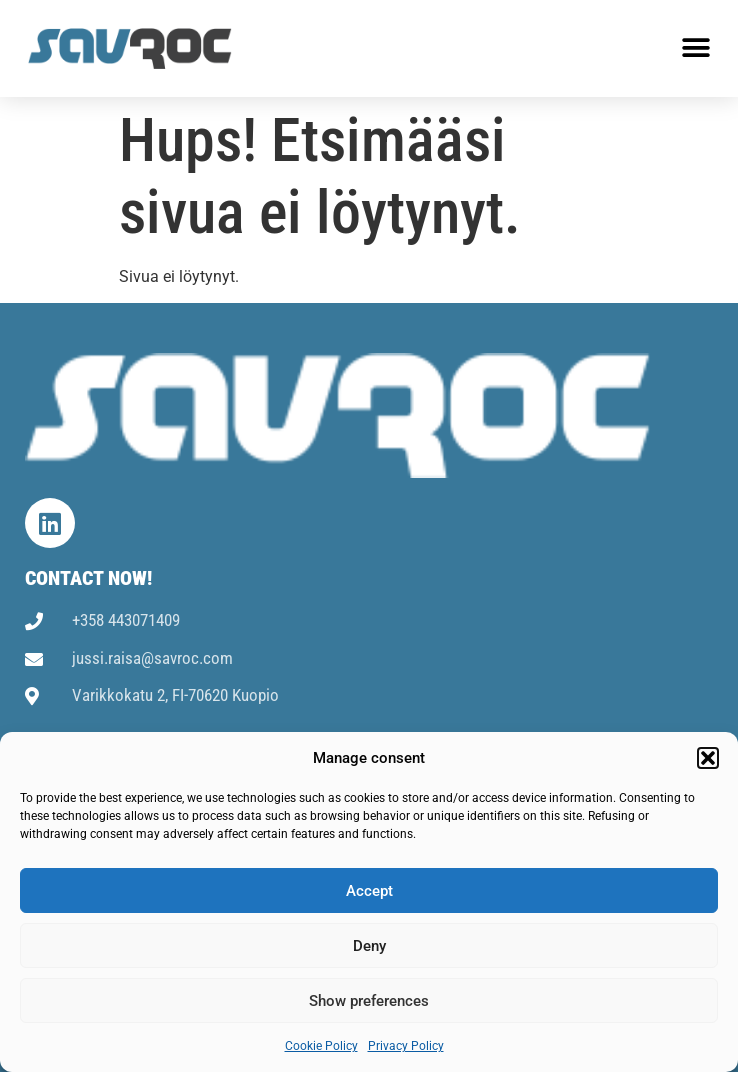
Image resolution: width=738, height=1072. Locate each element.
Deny (369, 946)
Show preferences (369, 1001)
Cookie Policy (321, 1046)
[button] (708, 758)
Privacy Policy (406, 1046)
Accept (369, 891)
